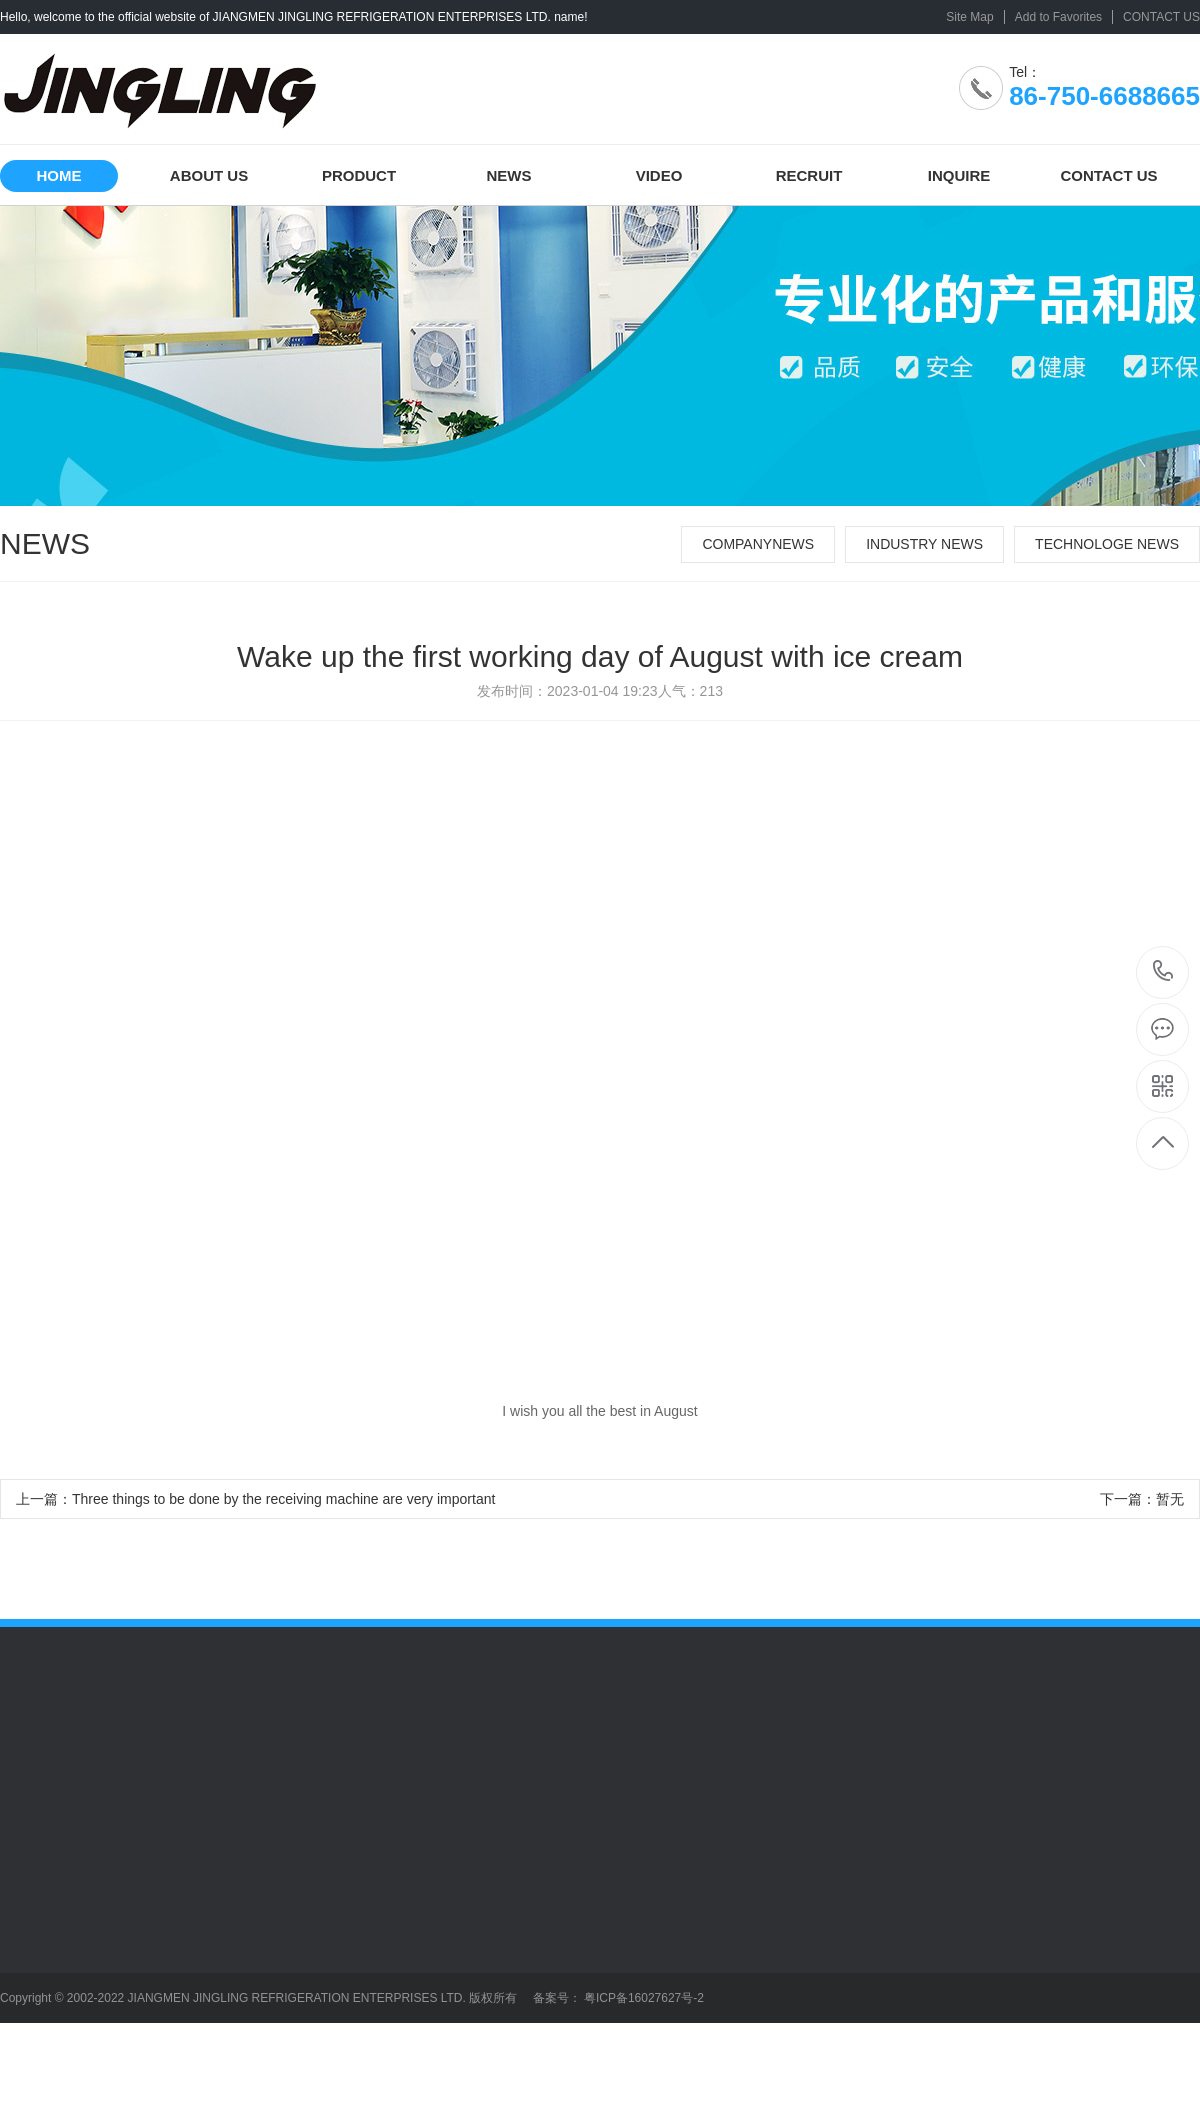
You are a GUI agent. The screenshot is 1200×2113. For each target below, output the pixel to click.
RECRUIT (809, 175)
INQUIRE (959, 175)
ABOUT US (209, 175)
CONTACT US (1161, 17)
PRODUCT (359, 175)
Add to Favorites (1058, 17)
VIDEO (659, 175)
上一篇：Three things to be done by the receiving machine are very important (255, 1499)
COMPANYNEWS (758, 544)
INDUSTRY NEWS (924, 544)
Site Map (969, 17)
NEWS (509, 175)
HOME (59, 175)
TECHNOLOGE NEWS (1107, 544)
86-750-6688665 (1163, 972)
